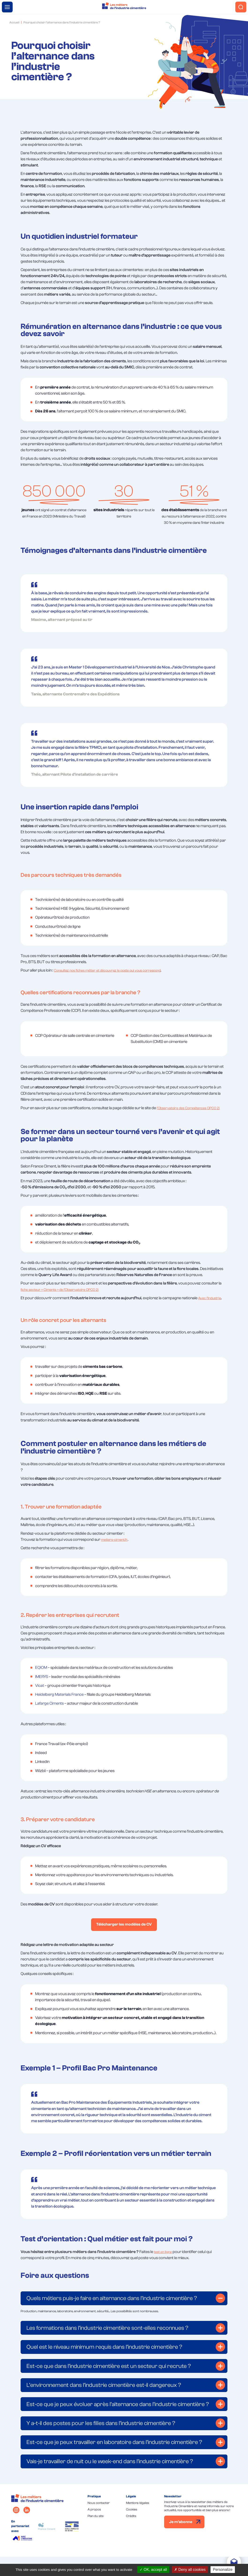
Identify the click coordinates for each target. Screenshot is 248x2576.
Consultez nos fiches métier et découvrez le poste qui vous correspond (115, 970)
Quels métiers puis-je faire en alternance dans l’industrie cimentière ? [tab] (111, 2304)
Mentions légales (137, 2511)
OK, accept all (153, 2570)
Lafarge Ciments (49, 1709)
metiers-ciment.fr (116, 1545)
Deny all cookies (190, 2570)
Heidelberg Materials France (59, 1700)
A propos (94, 2517)
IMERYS (41, 1683)
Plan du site (96, 2524)
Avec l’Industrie (211, 1304)
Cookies (131, 2517)
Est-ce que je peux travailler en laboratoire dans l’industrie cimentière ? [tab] (114, 2450)
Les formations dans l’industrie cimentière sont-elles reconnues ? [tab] (107, 2336)
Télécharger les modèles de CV (124, 1930)
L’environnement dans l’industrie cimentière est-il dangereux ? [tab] (103, 2393)
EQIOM (41, 1673)
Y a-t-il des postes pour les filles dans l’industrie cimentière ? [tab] (100, 2431)
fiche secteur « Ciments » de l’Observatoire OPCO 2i (65, 1295)
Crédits (131, 2524)
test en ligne (164, 2258)
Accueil (14, 22)
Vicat (39, 1691)
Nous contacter (99, 2511)
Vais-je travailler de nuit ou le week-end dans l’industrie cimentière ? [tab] (109, 2469)
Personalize (223, 2570)
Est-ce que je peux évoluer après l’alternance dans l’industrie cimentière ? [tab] (117, 2412)
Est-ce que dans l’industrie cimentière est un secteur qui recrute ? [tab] (108, 2374)
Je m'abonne (184, 2530)
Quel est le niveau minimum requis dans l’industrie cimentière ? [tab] (104, 2355)
